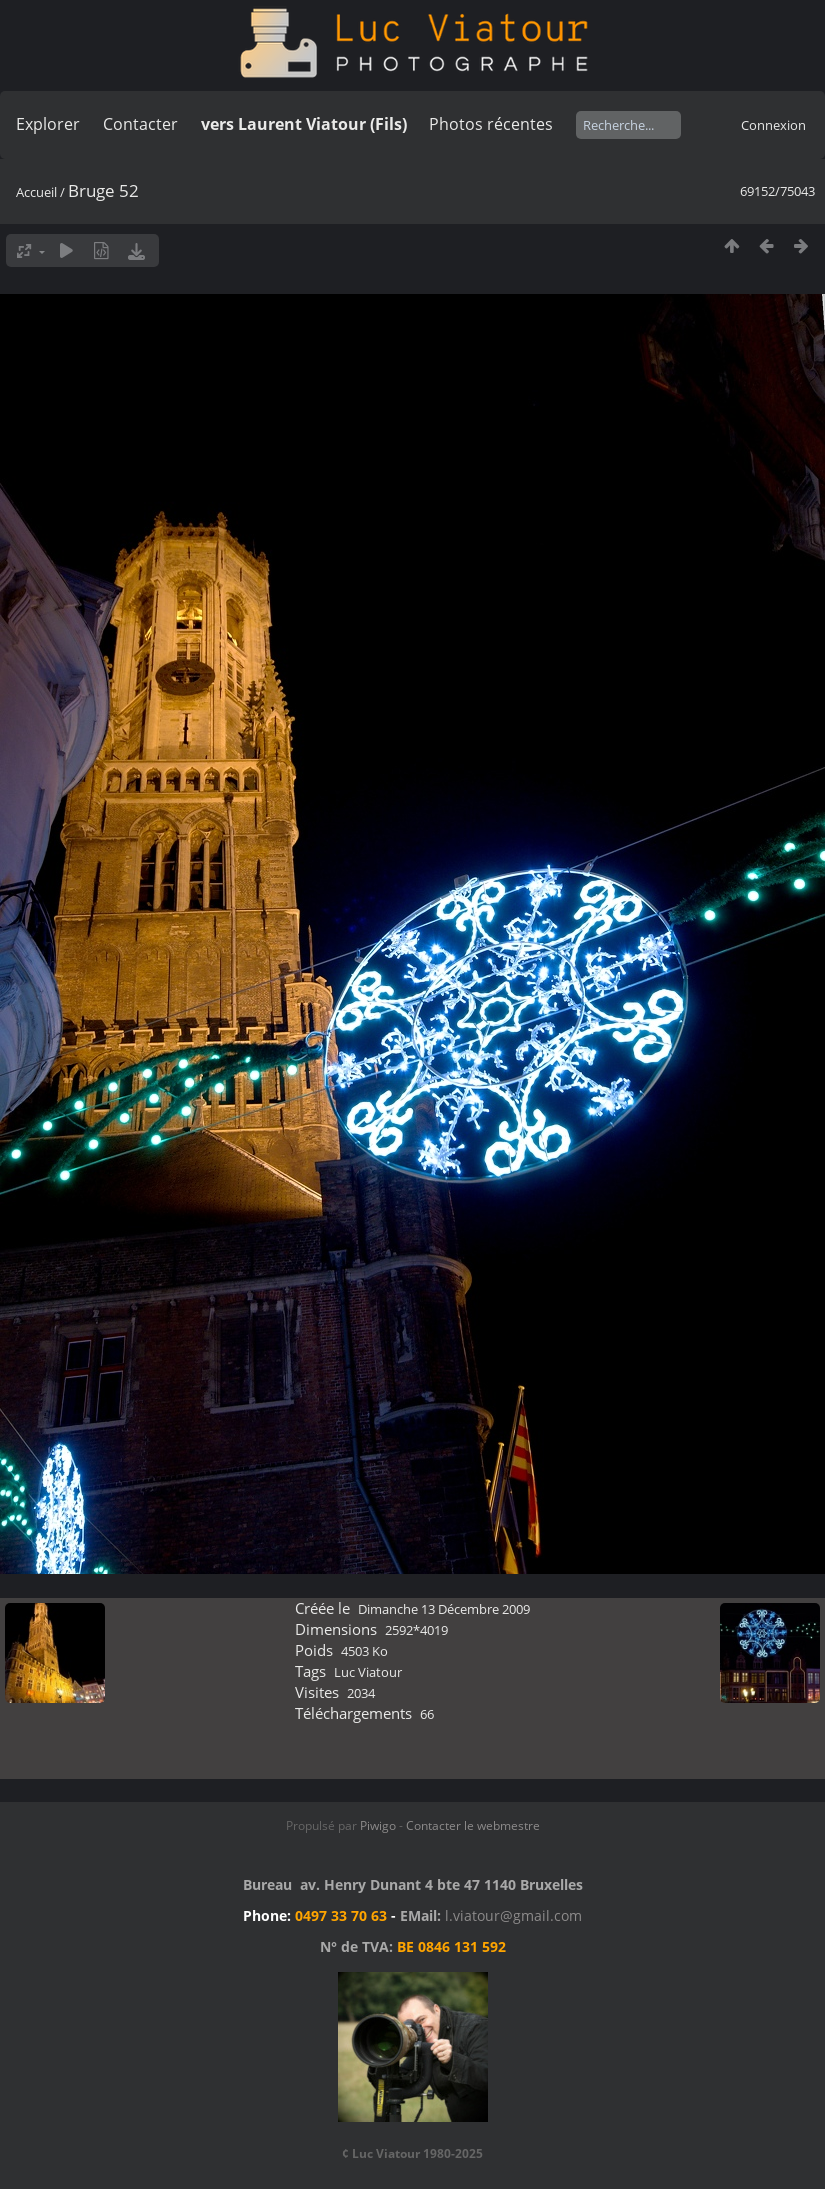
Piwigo (378, 1825)
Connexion (773, 125)
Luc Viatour (368, 1672)
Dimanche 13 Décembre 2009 (444, 1609)
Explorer (48, 124)
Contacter (140, 124)
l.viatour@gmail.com (513, 1915)
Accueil (36, 192)
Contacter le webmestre (473, 1825)
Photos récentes (491, 124)
